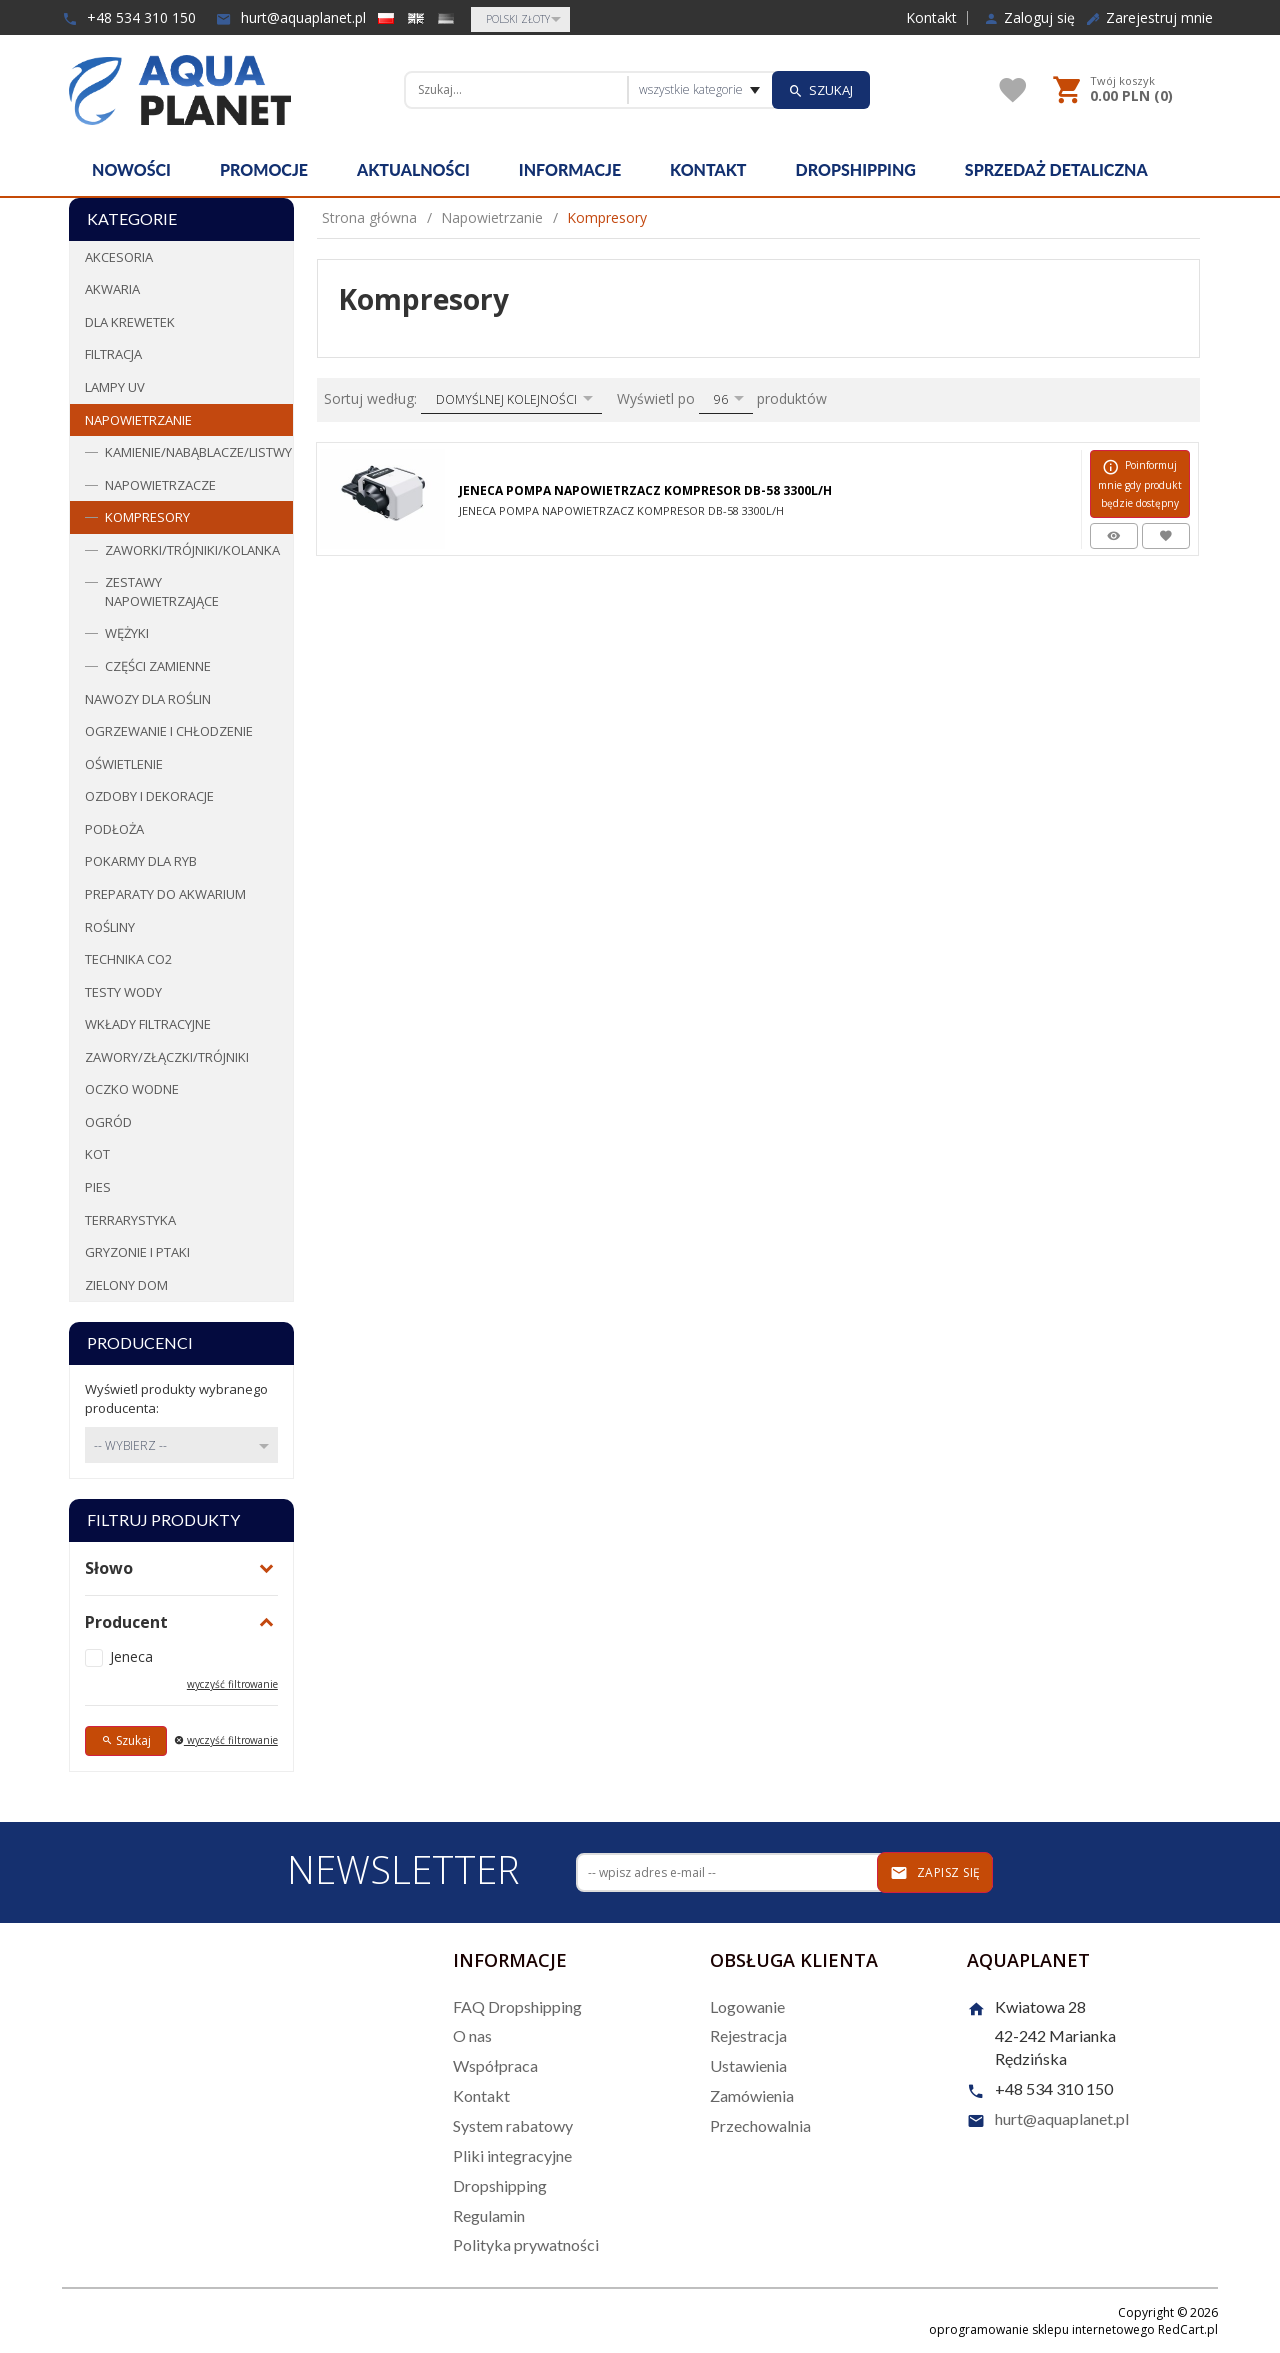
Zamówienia (752, 2095)
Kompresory (147, 517)
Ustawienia (748, 2065)
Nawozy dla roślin (148, 699)
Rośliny (110, 927)
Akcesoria (119, 257)
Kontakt (931, 18)
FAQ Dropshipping (517, 2006)
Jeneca (131, 1656)
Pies (98, 1187)
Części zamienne (158, 666)
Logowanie (747, 2006)
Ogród (108, 1122)
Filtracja (113, 354)
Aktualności (413, 169)
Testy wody (123, 992)
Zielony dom (126, 1285)
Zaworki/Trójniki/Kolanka (192, 550)
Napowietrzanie (138, 420)
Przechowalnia (760, 2125)
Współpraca (495, 2065)
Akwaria (112, 289)
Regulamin (489, 2215)
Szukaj (126, 1740)
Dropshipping (856, 169)
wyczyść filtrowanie (232, 1684)
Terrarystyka (130, 1220)
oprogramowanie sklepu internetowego (1042, 2329)
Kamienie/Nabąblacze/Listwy (198, 452)
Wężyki (127, 633)
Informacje (570, 169)
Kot (97, 1154)
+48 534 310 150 (129, 17)
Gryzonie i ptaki (137, 1252)
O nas (472, 2035)
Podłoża (114, 829)
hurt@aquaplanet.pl (291, 17)
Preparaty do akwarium (165, 894)
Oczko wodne (132, 1089)
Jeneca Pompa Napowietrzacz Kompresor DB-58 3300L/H (645, 490)
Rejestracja (748, 2035)
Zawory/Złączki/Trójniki (167, 1057)
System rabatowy (513, 2125)
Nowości (131, 169)
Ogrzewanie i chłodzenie (169, 731)
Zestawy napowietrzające (162, 591)
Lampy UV (115, 387)
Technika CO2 (128, 959)
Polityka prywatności (526, 2244)
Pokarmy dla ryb (141, 861)
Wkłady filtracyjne (148, 1024)
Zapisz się (935, 1873)
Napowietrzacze (160, 485)
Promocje (264, 169)
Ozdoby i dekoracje (149, 796)
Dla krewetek (130, 322)
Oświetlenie (124, 764)
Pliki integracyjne (512, 2155)
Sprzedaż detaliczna (1056, 169)
